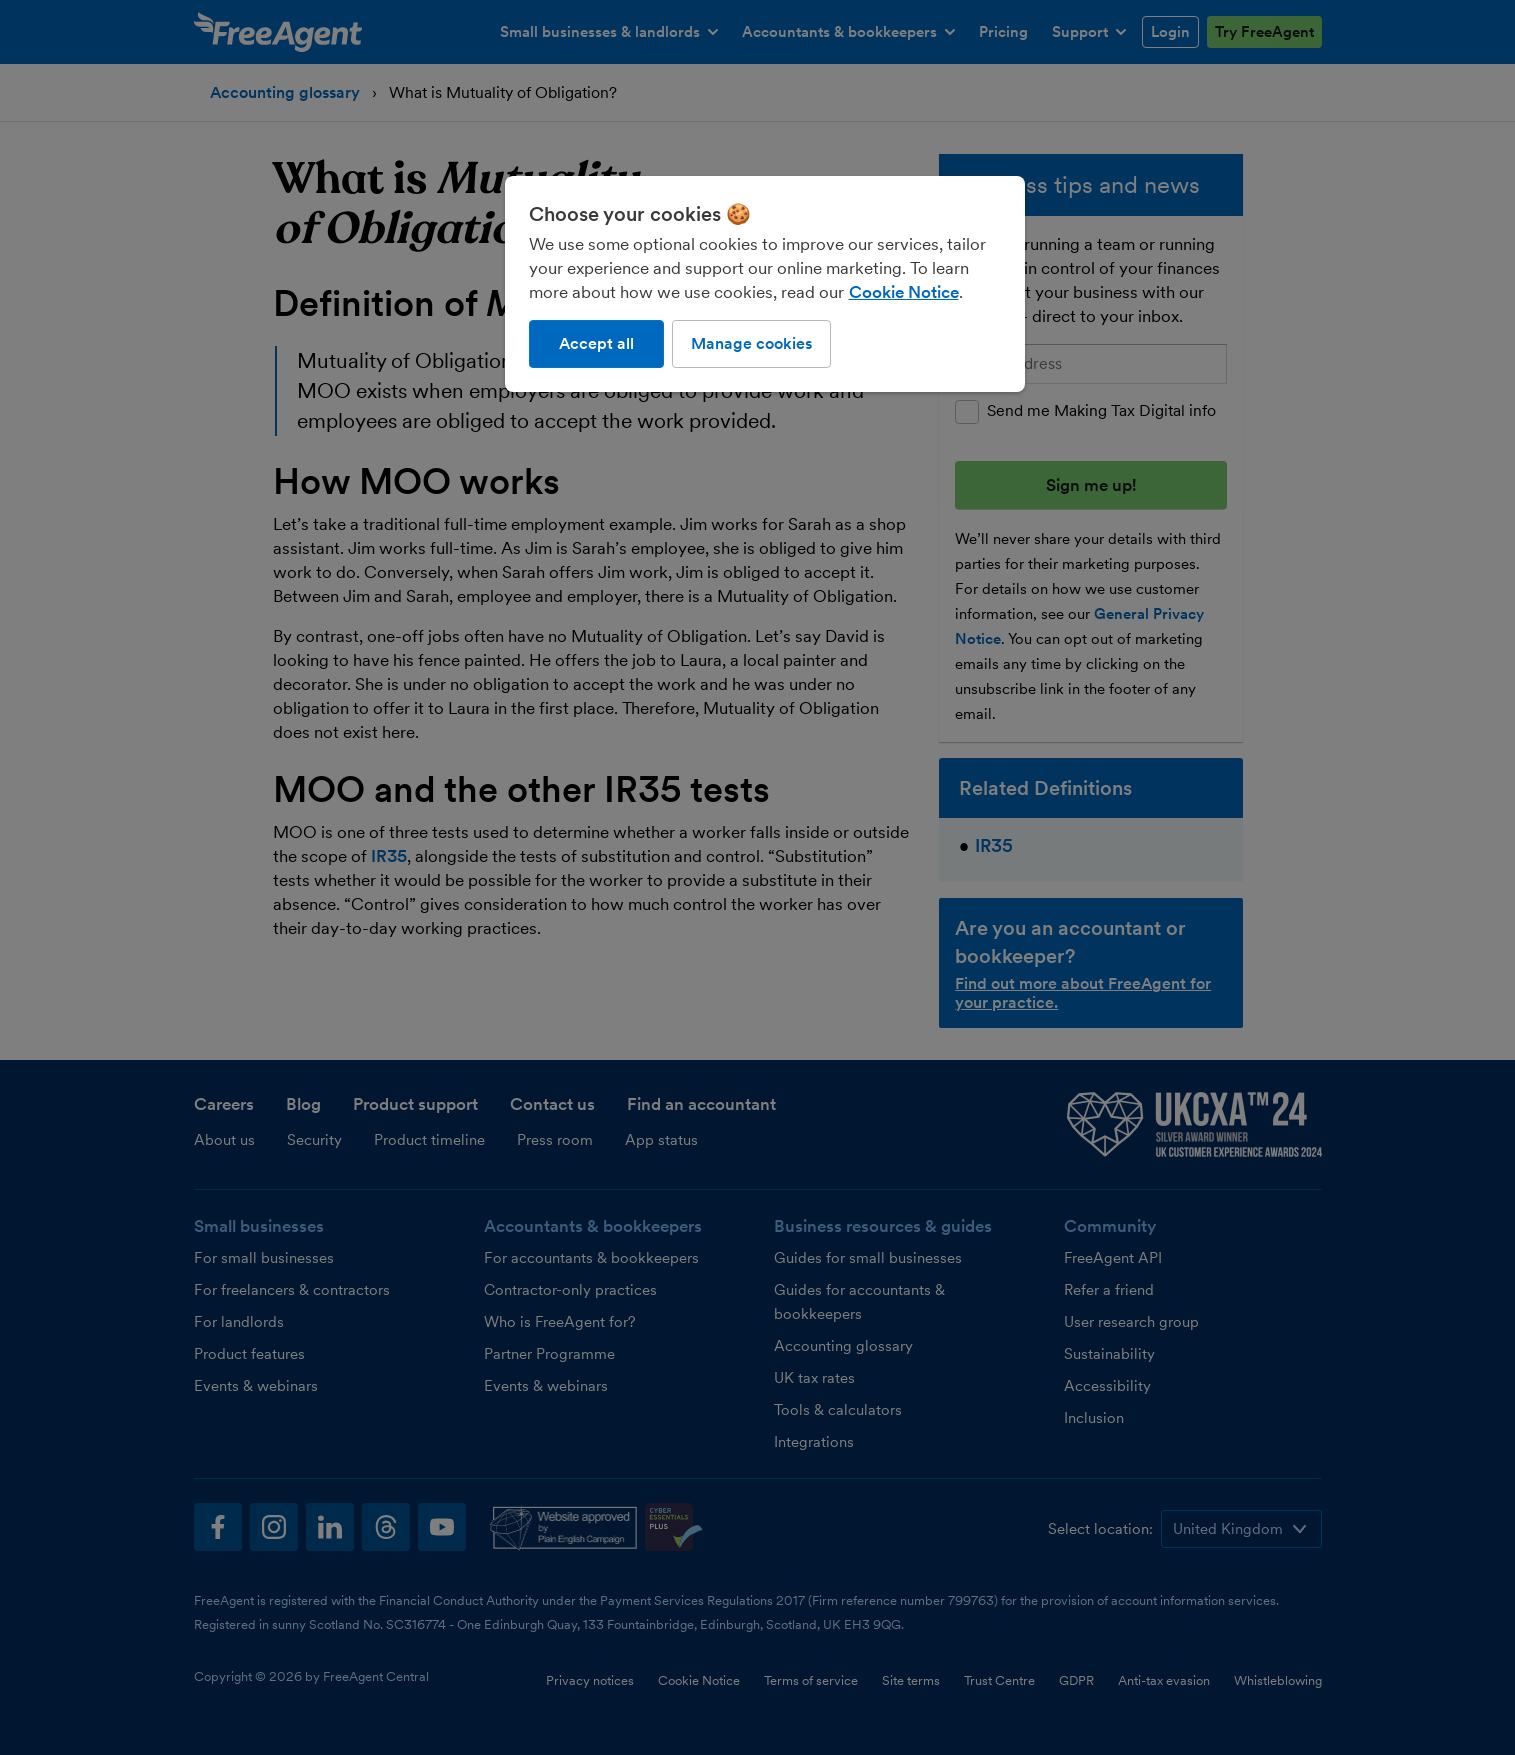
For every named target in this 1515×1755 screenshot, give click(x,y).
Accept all (596, 343)
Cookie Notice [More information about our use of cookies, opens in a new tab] (904, 292)
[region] (765, 284)
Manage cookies (751, 343)
